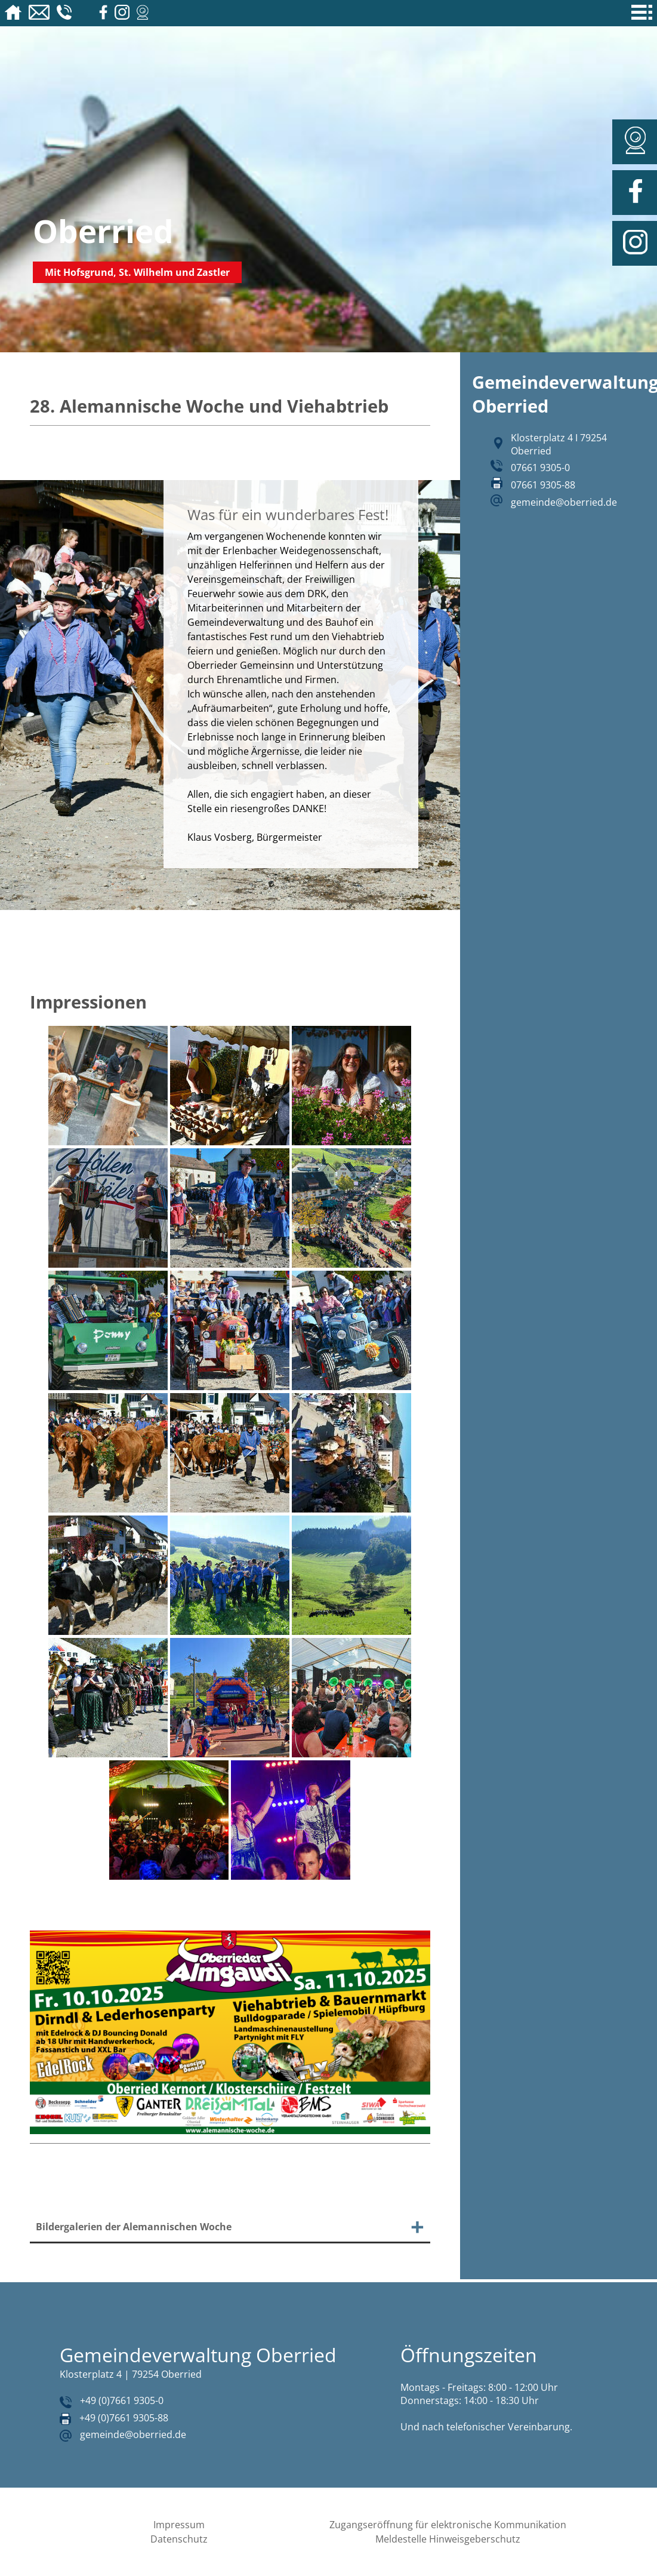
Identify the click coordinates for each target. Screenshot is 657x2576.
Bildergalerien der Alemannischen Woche (134, 2226)
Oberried (103, 231)
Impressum (179, 2524)
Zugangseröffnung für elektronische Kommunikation (447, 2524)
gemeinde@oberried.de (564, 502)
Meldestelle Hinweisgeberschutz (447, 2539)
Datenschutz (179, 2539)
